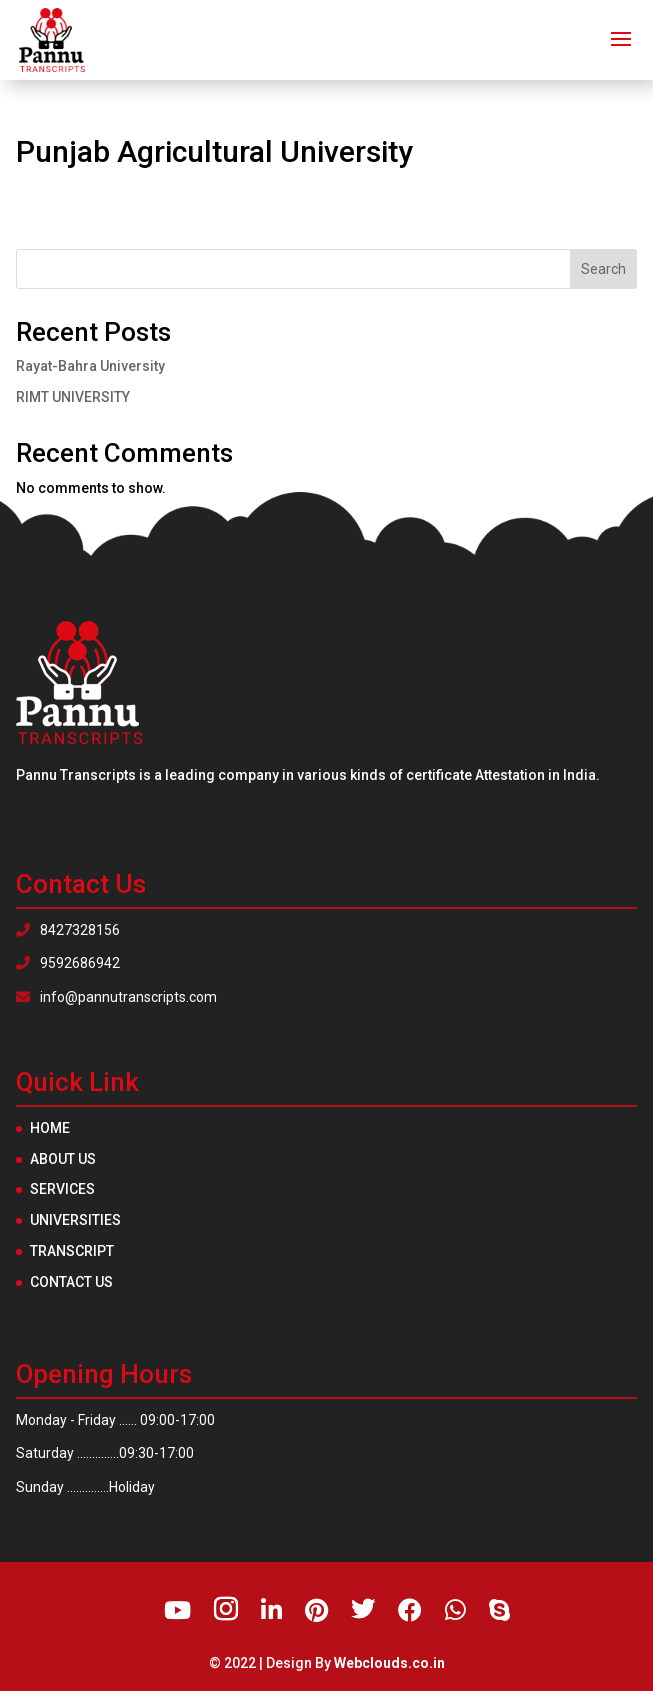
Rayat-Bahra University (90, 366)
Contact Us (71, 1282)
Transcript (72, 1251)
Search (603, 269)
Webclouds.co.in (389, 1663)
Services (62, 1189)
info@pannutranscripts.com (116, 997)
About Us (63, 1159)
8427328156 (68, 930)
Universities (75, 1220)
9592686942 (68, 963)
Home (50, 1128)
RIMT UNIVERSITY (73, 397)
